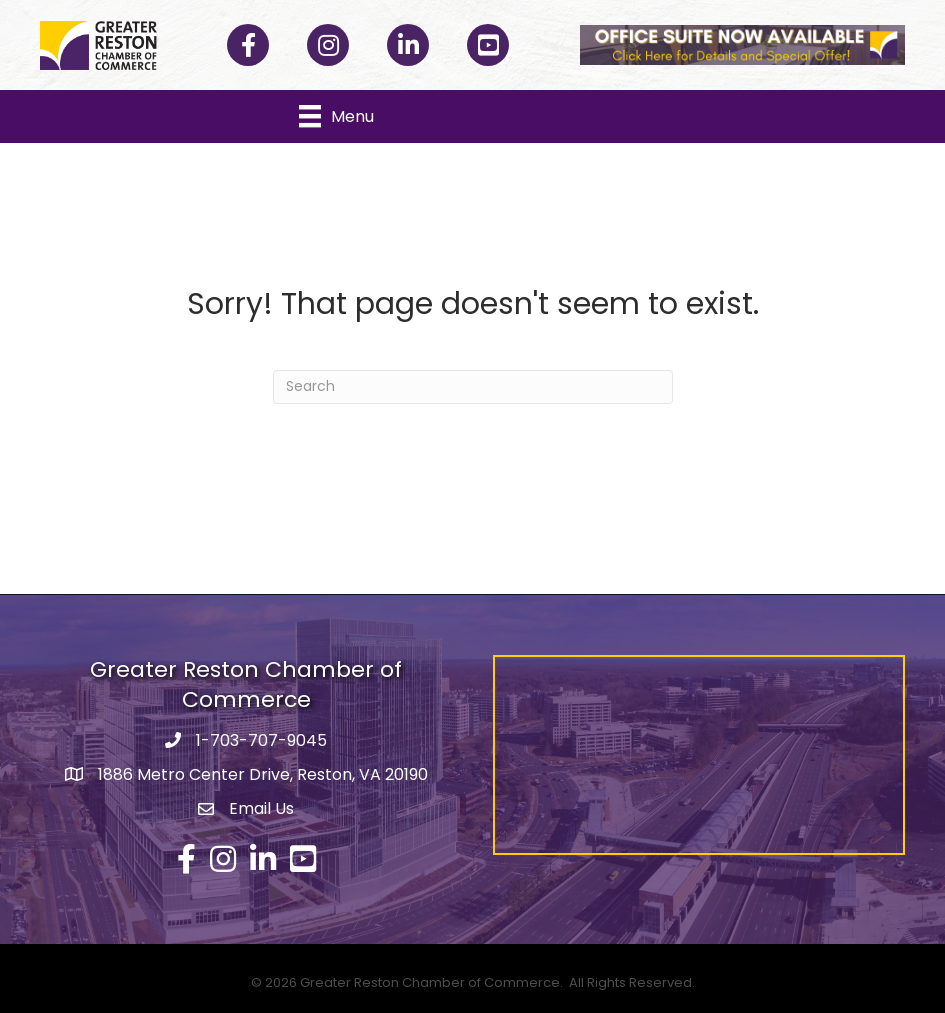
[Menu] (336, 116)
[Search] (473, 387)
